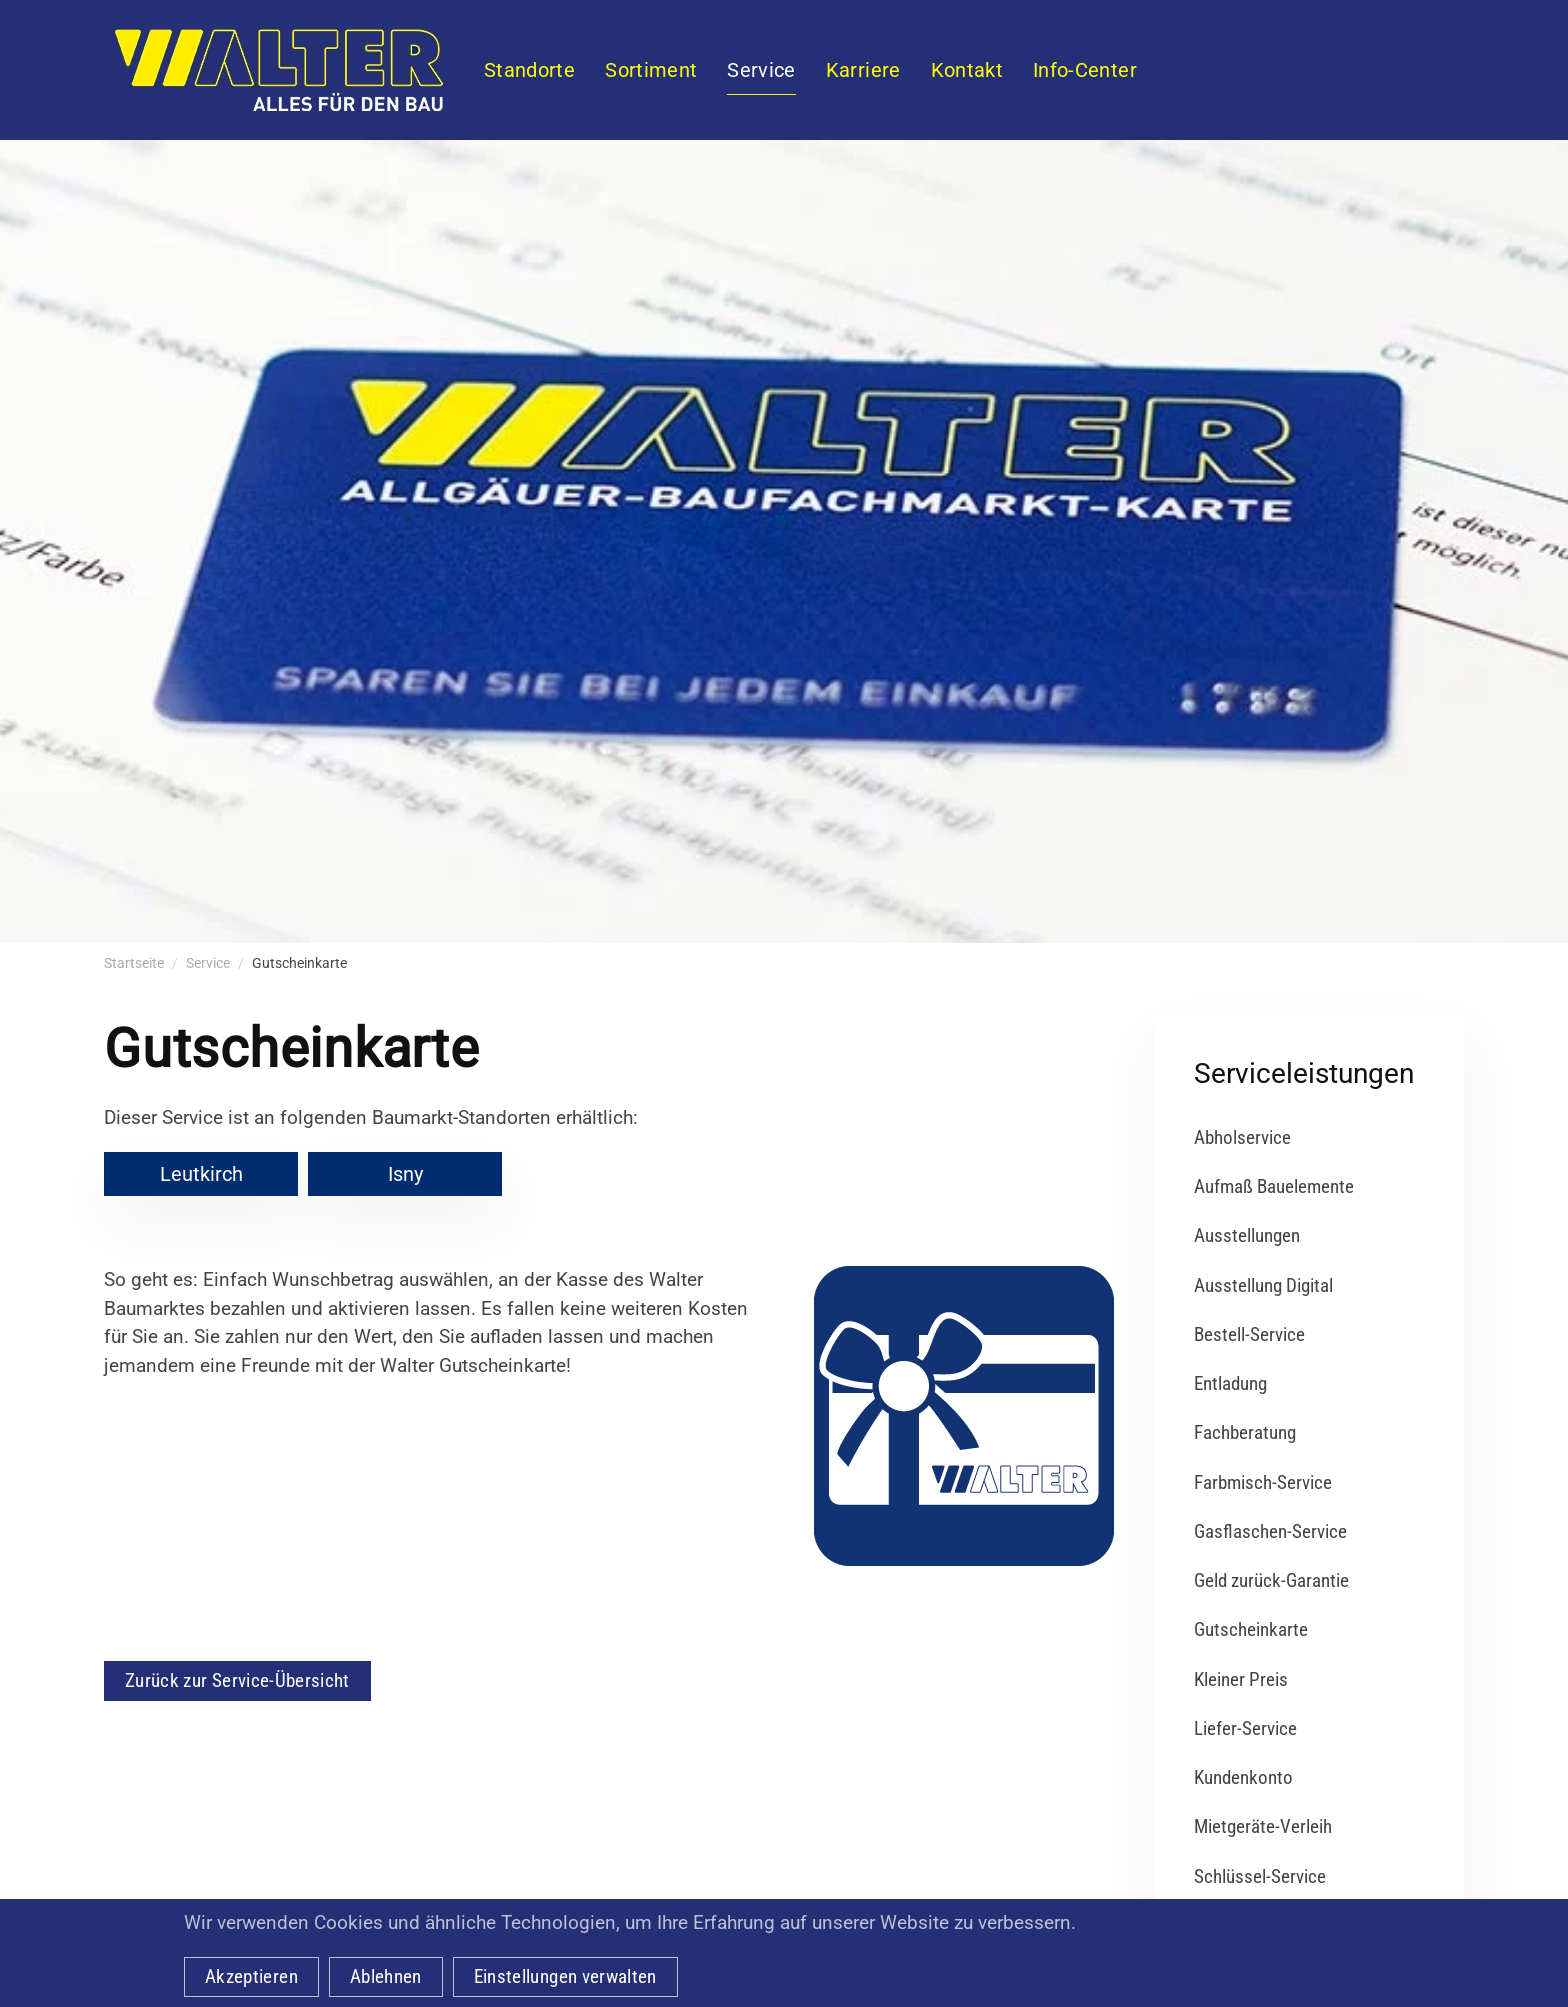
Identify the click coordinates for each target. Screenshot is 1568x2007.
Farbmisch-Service (1263, 1482)
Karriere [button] (863, 70)
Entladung (1230, 1383)
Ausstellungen (1247, 1235)
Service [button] (761, 70)
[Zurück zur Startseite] (279, 70)
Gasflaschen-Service (1270, 1531)
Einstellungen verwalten (565, 1976)
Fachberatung (1245, 1432)
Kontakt (967, 70)
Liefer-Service (1245, 1728)
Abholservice (1242, 1137)
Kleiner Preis (1241, 1679)
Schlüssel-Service (1260, 1876)
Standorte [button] (529, 70)
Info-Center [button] (1085, 70)
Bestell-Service (1249, 1334)
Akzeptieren (251, 1976)
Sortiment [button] (651, 70)
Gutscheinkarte (1251, 1629)
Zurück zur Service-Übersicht (237, 1680)
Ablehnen (386, 1976)
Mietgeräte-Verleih (1263, 1826)
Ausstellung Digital (1263, 1285)
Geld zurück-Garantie (1271, 1580)
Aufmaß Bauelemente (1274, 1186)
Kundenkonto (1243, 1777)
